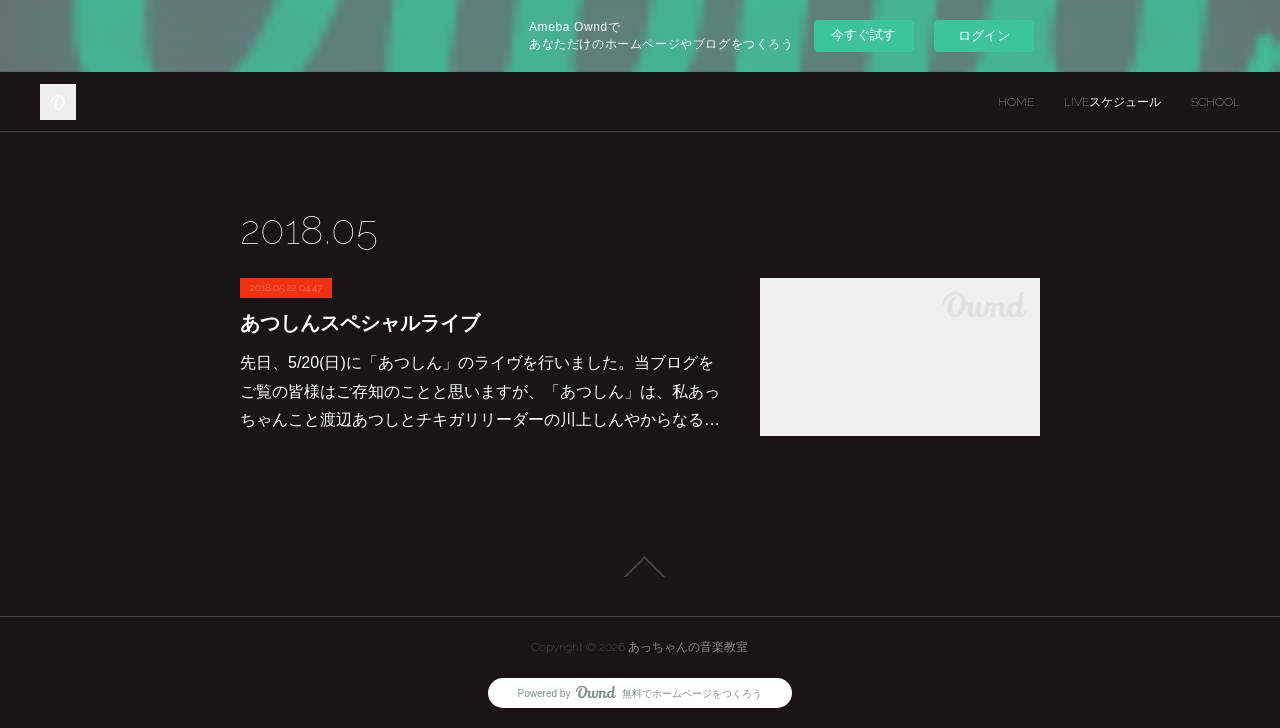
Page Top (640, 567)
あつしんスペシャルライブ (360, 323)
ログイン (984, 35)
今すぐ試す (863, 34)
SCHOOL (1215, 102)
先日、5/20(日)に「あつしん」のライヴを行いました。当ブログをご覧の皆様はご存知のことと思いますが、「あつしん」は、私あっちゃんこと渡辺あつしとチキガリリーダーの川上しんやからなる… (480, 391)
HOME (1016, 102)
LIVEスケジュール (1112, 102)
